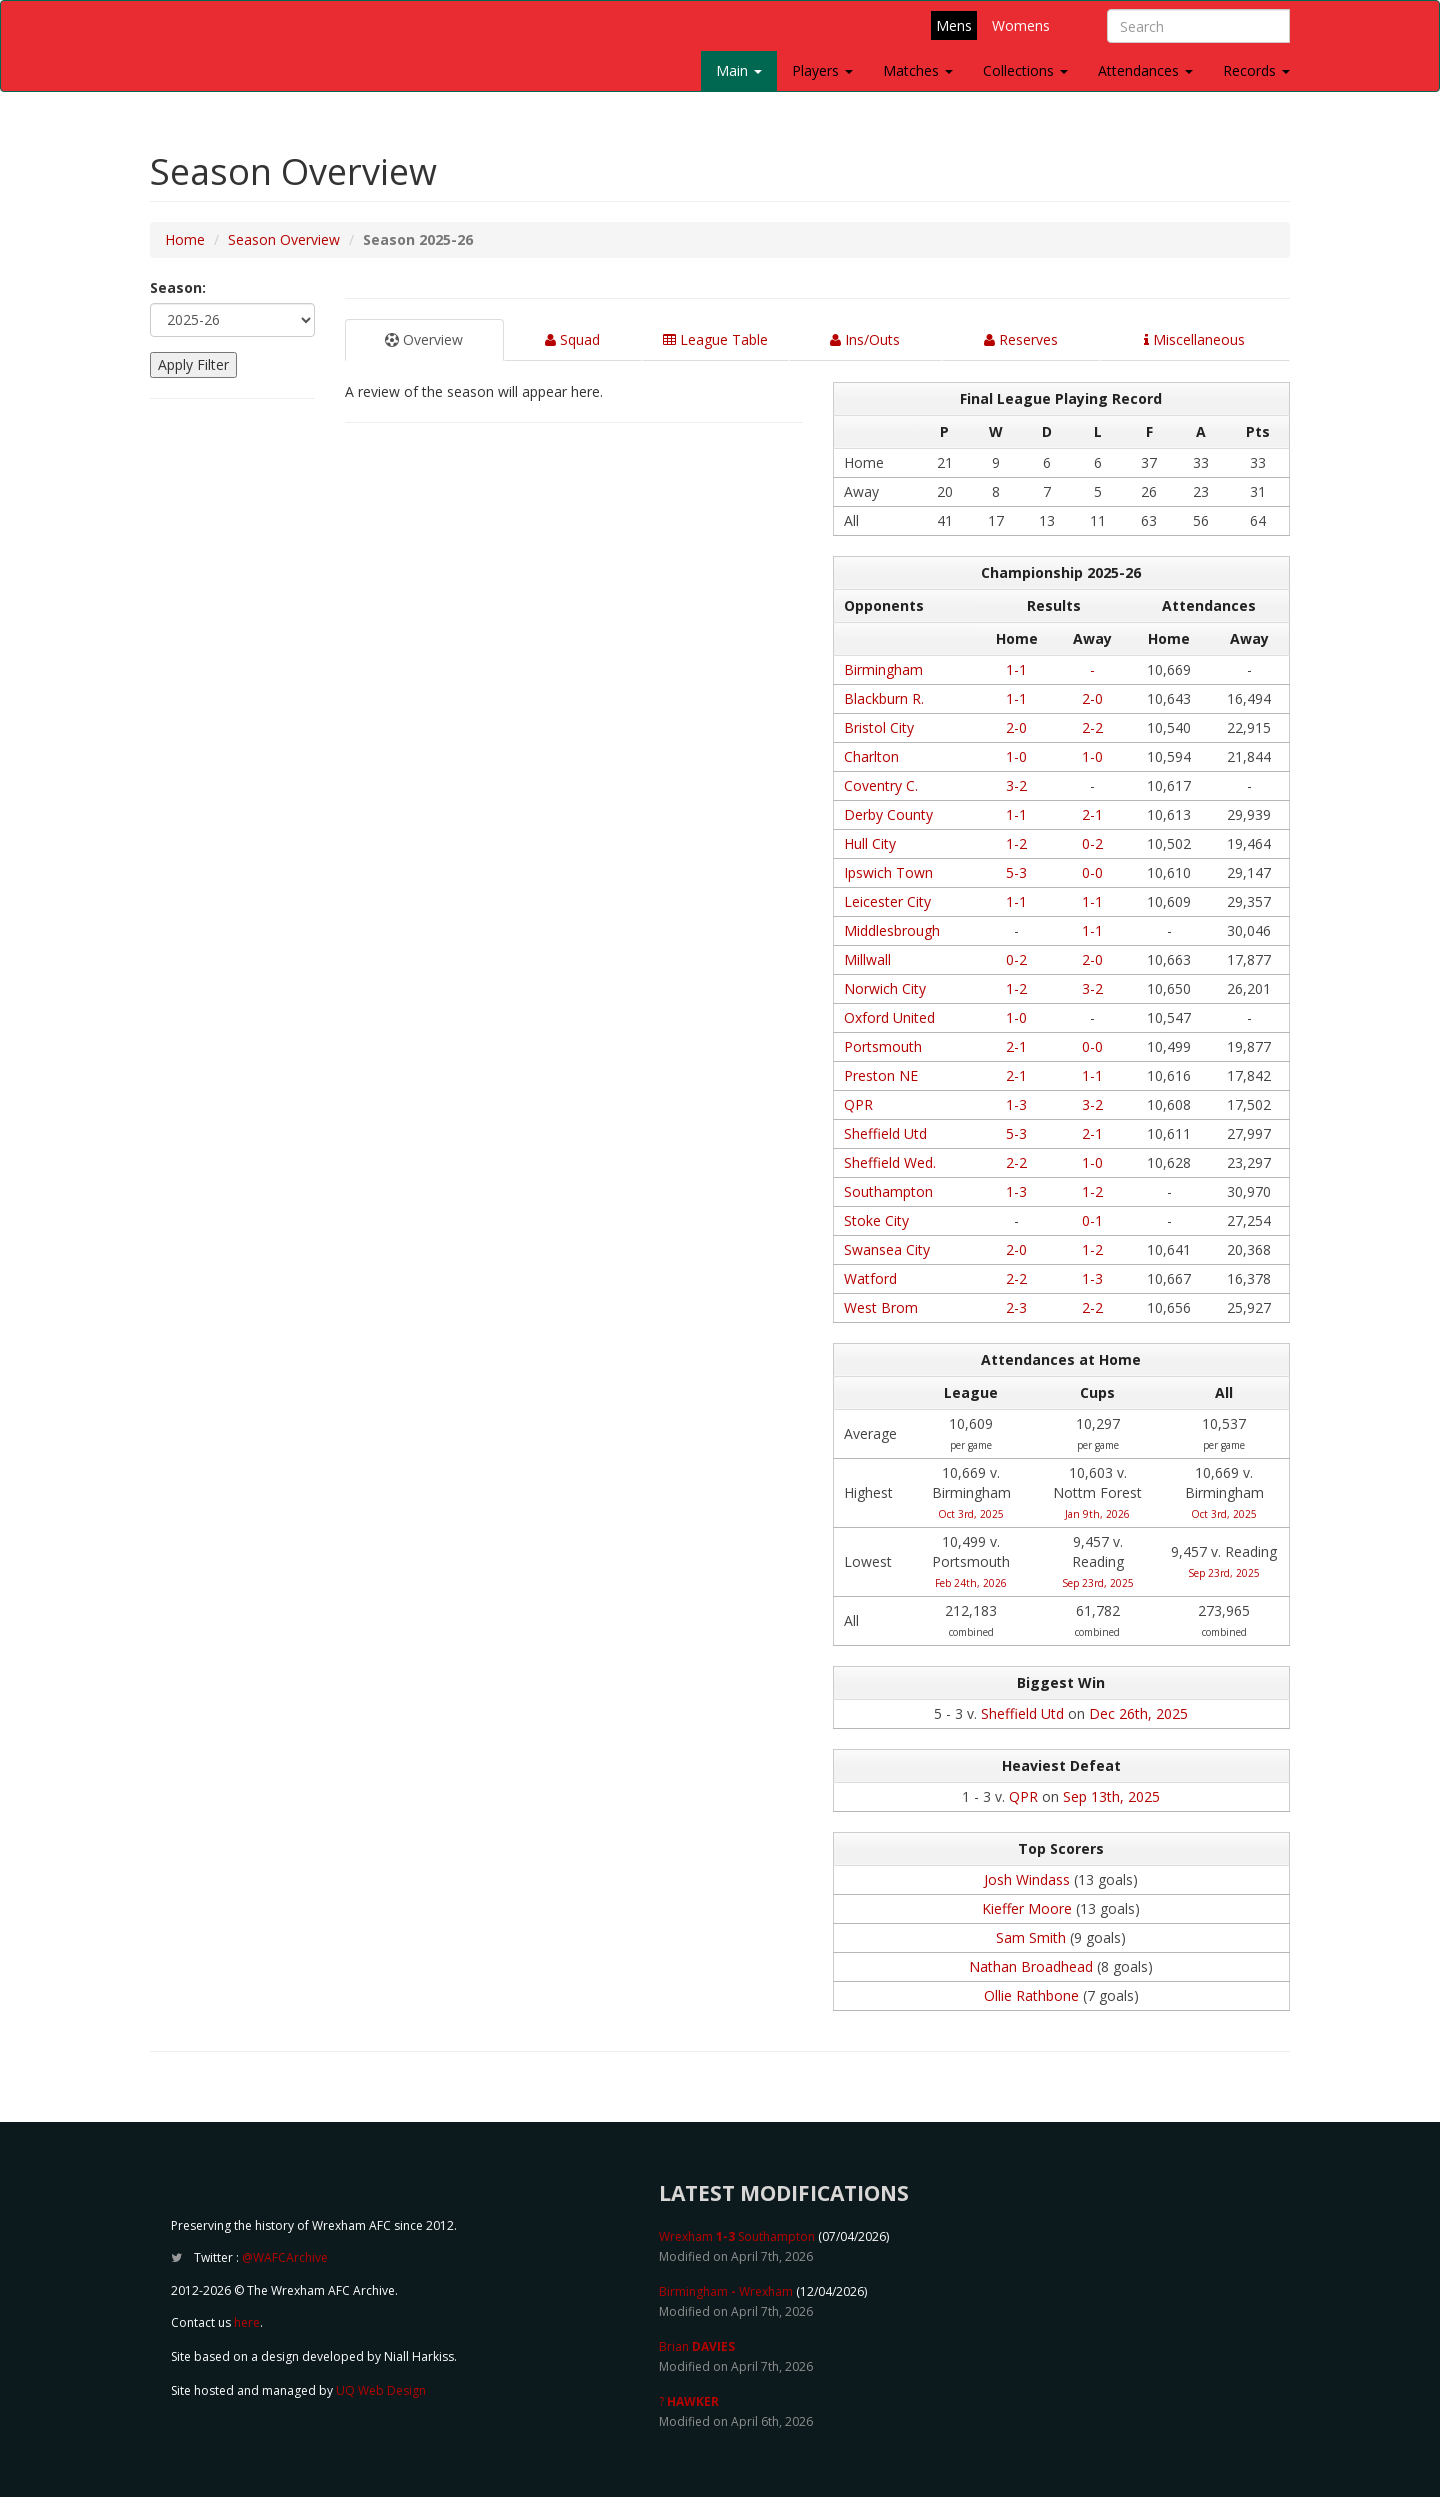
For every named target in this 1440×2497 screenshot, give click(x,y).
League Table (715, 339)
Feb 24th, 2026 (971, 1583)
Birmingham (883, 669)
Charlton (871, 756)
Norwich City (885, 988)
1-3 (1016, 1104)
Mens (954, 25)
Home (185, 239)
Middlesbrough (892, 930)
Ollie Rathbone (1031, 1995)
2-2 (1092, 727)
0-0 (1092, 872)
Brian (697, 2346)
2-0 (1092, 698)
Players (822, 70)
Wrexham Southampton (737, 2236)
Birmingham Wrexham (726, 2291)
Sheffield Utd (885, 1133)
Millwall (867, 959)
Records (1256, 70)
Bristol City (879, 727)
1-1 (1016, 669)
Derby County (888, 814)
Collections (1025, 70)
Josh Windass (1027, 1879)
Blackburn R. (884, 698)
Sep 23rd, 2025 (1098, 1583)
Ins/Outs (865, 339)
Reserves (1021, 339)
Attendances (1145, 70)
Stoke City (876, 1220)
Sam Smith (1031, 1937)
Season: (178, 287)
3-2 (1016, 785)
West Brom (881, 1307)
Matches (918, 70)
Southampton (888, 1191)
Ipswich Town (888, 872)
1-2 (1016, 843)
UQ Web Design (381, 2390)
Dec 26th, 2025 (1138, 1713)
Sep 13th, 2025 (1111, 1796)
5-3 (1016, 872)
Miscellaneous (1194, 339)
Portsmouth (883, 1046)
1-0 (1016, 756)
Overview (424, 339)
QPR (858, 1104)
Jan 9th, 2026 (1097, 1514)
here (247, 2322)
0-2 (1092, 843)
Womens (1021, 25)
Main (739, 70)
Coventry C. (881, 785)
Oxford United (889, 1017)
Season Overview (284, 239)
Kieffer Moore (1027, 1908)
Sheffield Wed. (890, 1162)
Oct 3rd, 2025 (971, 1514)
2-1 (1092, 814)
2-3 (1016, 1307)
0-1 (1092, 1220)
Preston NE (881, 1075)
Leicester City (887, 901)
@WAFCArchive (285, 2257)
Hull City (870, 843)
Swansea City (887, 1249)
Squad (572, 339)
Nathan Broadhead (1031, 1966)
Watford (870, 1278)
